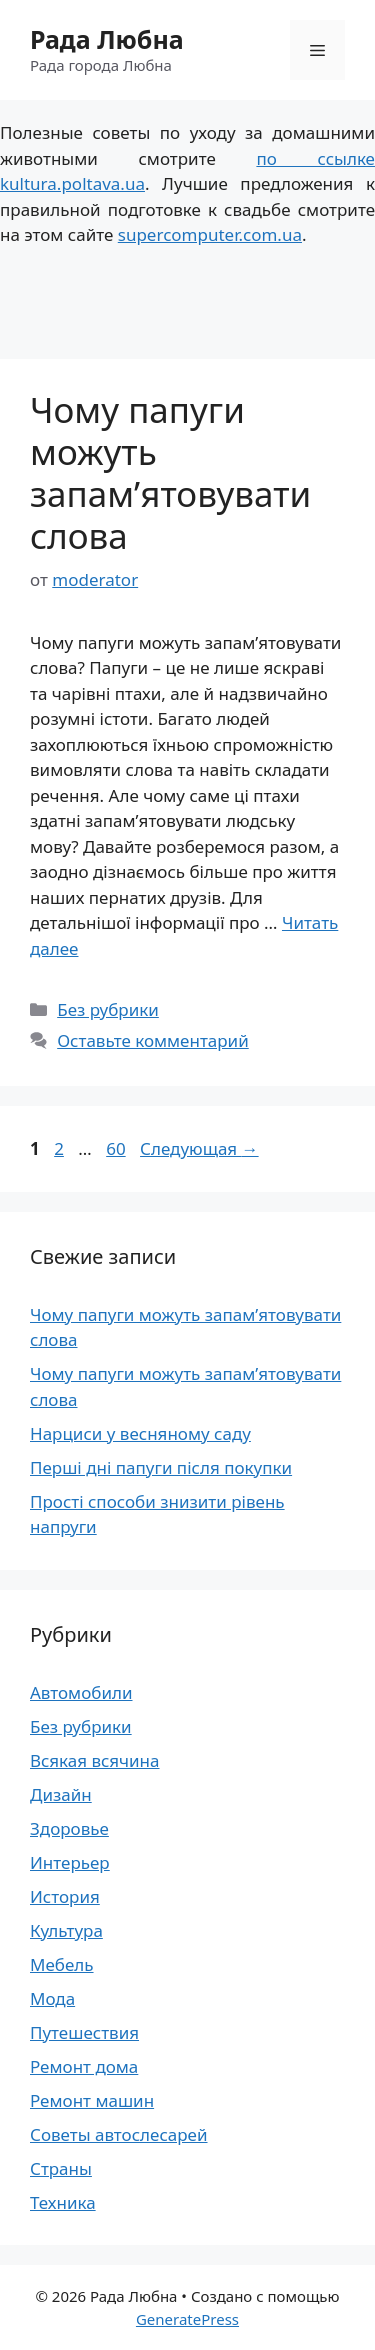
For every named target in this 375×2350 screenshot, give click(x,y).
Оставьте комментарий (153, 1040)
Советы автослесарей (119, 2134)
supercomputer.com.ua (210, 234)
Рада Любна (107, 39)
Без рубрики (108, 1009)
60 (117, 1148)
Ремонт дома (84, 2066)
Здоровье (69, 1828)
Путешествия (84, 2032)
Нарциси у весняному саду (140, 1433)
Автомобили (81, 1692)
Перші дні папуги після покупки (161, 1467)
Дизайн (61, 1794)
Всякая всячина (95, 1760)
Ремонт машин (92, 2100)
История (65, 1896)
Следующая (199, 1148)
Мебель (62, 1964)
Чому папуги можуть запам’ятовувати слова (170, 472)
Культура (66, 1930)
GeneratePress (187, 2319)
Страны (61, 2168)
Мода (52, 1998)
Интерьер (70, 1862)
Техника (63, 2202)
